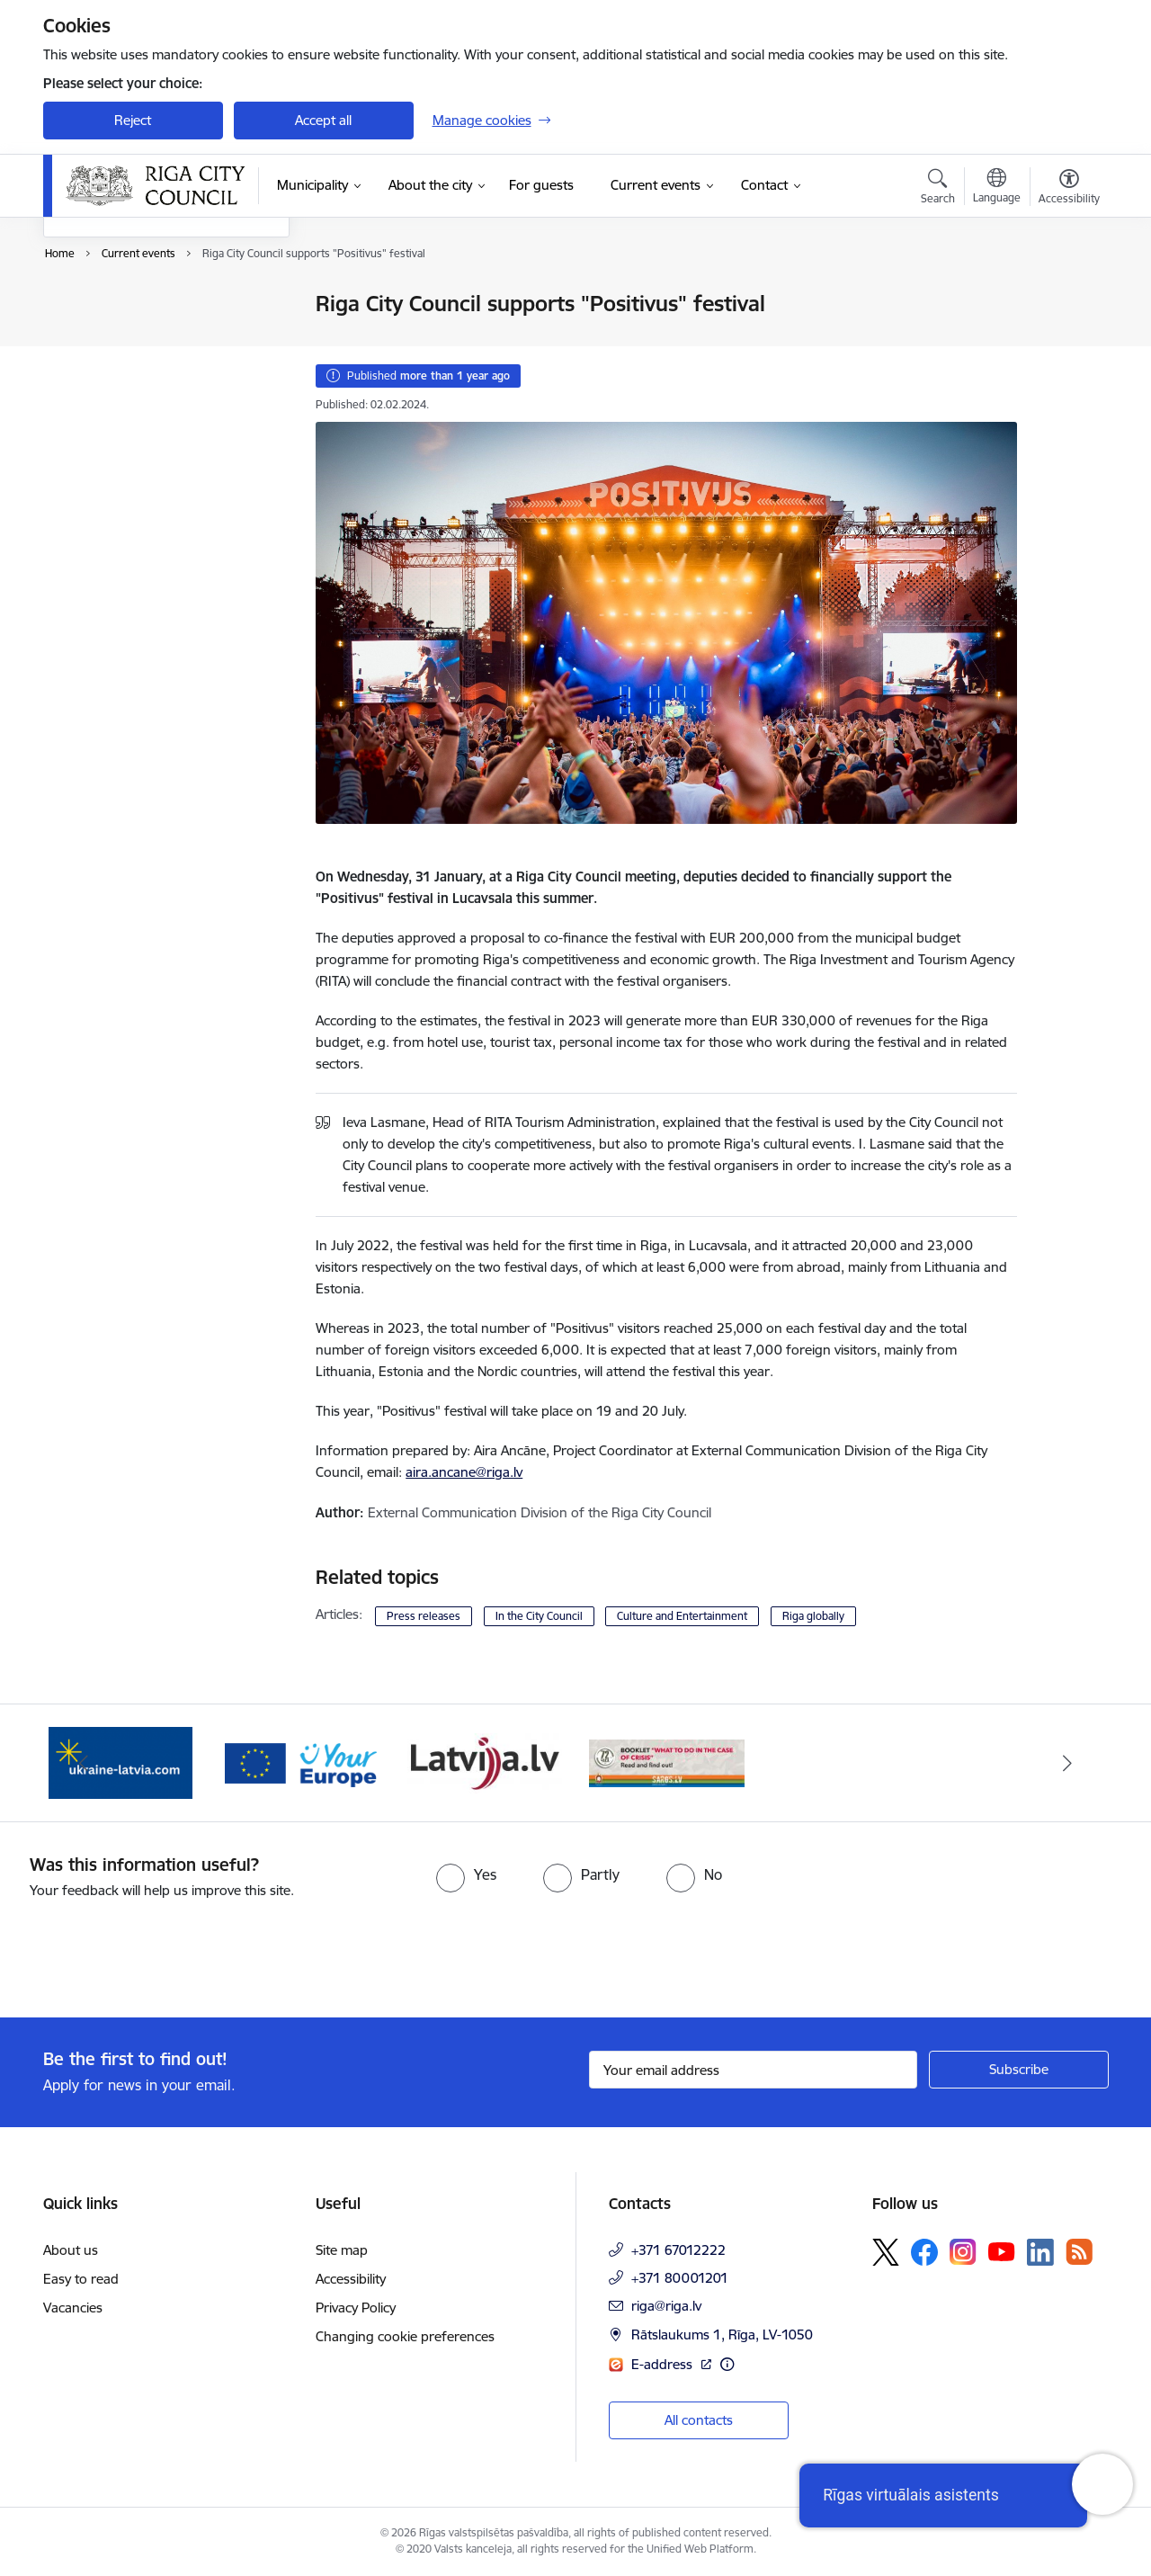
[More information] (727, 2364)
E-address (663, 2364)
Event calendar (107, 335)
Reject (132, 120)
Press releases (423, 1616)
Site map (342, 2249)
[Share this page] (1064, 341)
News (78, 305)
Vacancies (73, 2307)
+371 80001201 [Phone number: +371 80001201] (679, 2277)
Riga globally (813, 1616)
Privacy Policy (356, 2307)
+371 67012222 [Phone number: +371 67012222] (678, 2249)
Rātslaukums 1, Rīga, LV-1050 (722, 2334)
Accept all (323, 120)
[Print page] (1064, 296)
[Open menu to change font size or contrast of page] (1069, 188)
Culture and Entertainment (682, 1616)
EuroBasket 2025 (115, 398)
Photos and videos (118, 367)
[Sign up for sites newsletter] (1019, 2070)
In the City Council (539, 1616)
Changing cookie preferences (405, 2336)
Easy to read (81, 2278)
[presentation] (150, 1951)
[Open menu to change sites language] (997, 188)
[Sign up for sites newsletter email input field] (753, 2070)
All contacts (699, 2419)
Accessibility (351, 2278)
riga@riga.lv (666, 2305)
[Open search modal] (938, 188)
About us (70, 2249)
